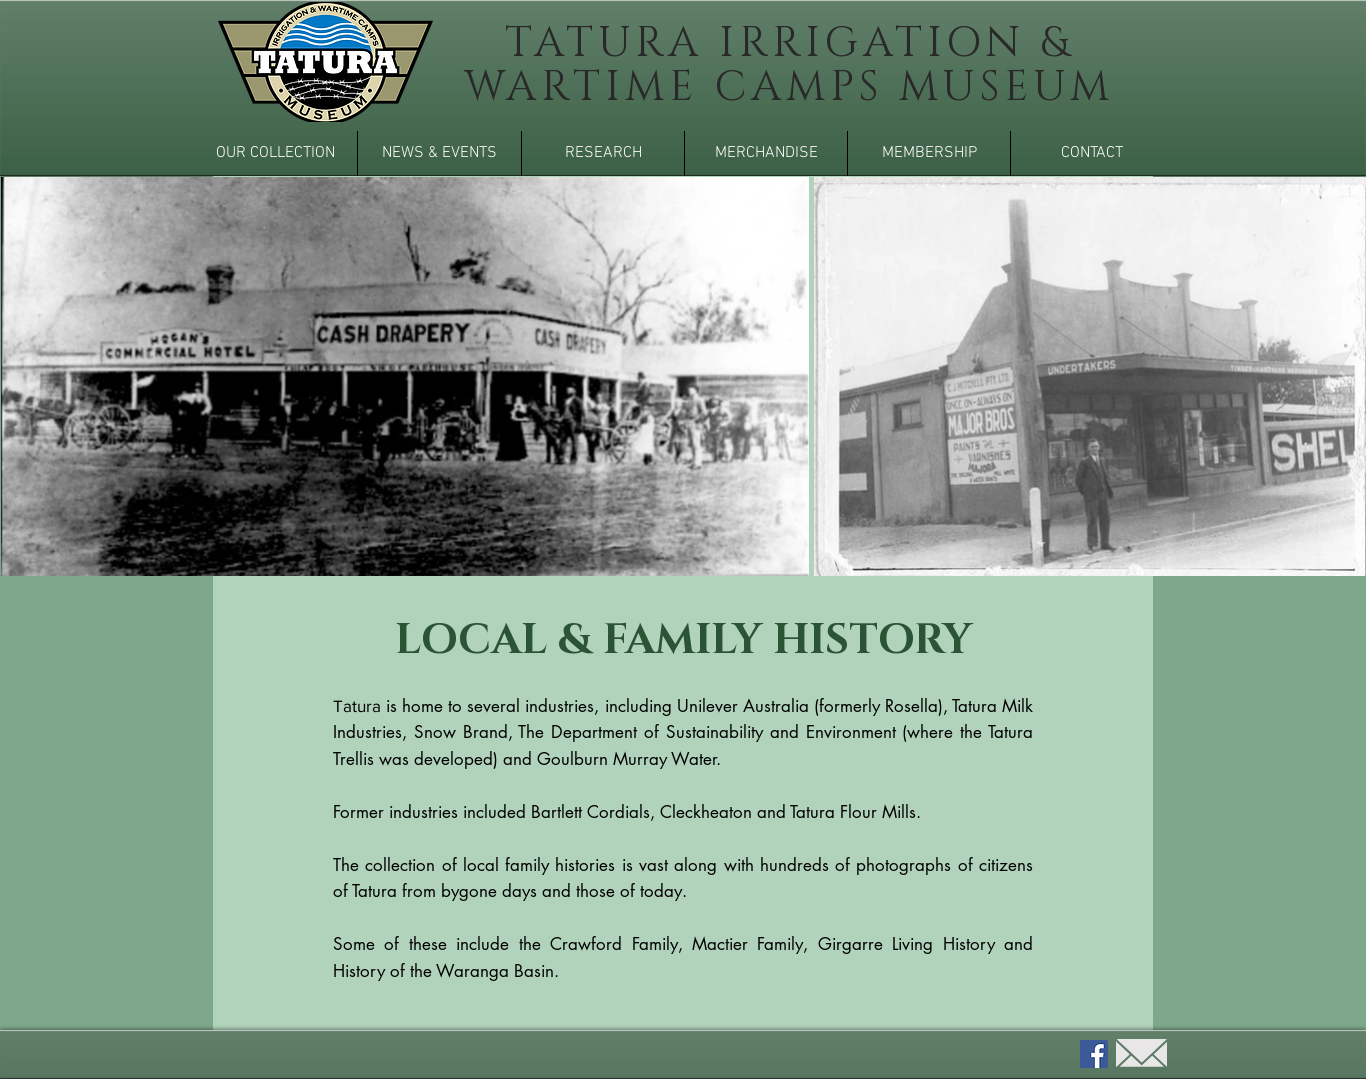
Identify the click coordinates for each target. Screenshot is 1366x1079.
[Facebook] (1094, 1054)
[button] (275, 153)
